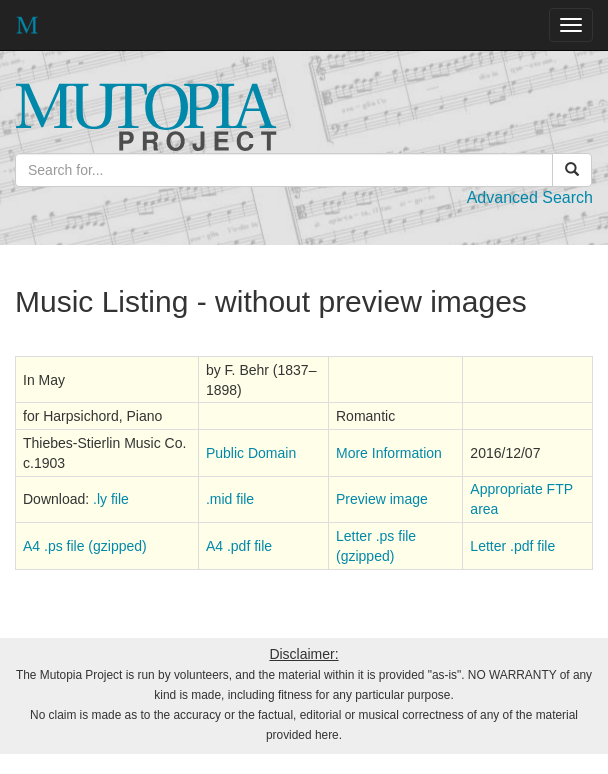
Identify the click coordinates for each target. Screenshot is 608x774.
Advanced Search (530, 197)
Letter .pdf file (512, 546)
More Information (389, 453)
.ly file (111, 499)
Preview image (382, 499)
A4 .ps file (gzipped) (85, 546)
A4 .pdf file (239, 546)
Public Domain (251, 453)
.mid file (230, 499)
